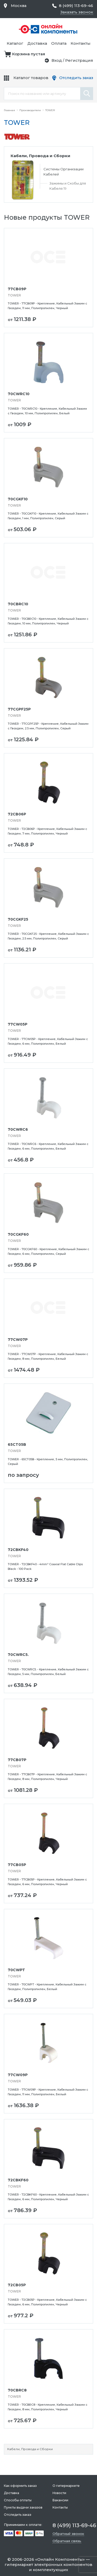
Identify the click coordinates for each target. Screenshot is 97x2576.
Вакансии (60, 2500)
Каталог (15, 43)
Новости (59, 2493)
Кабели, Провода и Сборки (30, 2449)
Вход (56, 60)
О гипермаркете (66, 2486)
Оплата (58, 43)
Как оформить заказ (20, 2486)
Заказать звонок (76, 12)
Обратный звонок (68, 2534)
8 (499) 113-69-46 (76, 5)
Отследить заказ (75, 77)
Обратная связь (67, 2541)
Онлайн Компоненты (60, 2559)
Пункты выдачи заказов (23, 2507)
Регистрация (79, 60)
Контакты (81, 43)
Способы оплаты (18, 2500)
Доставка (37, 43)
